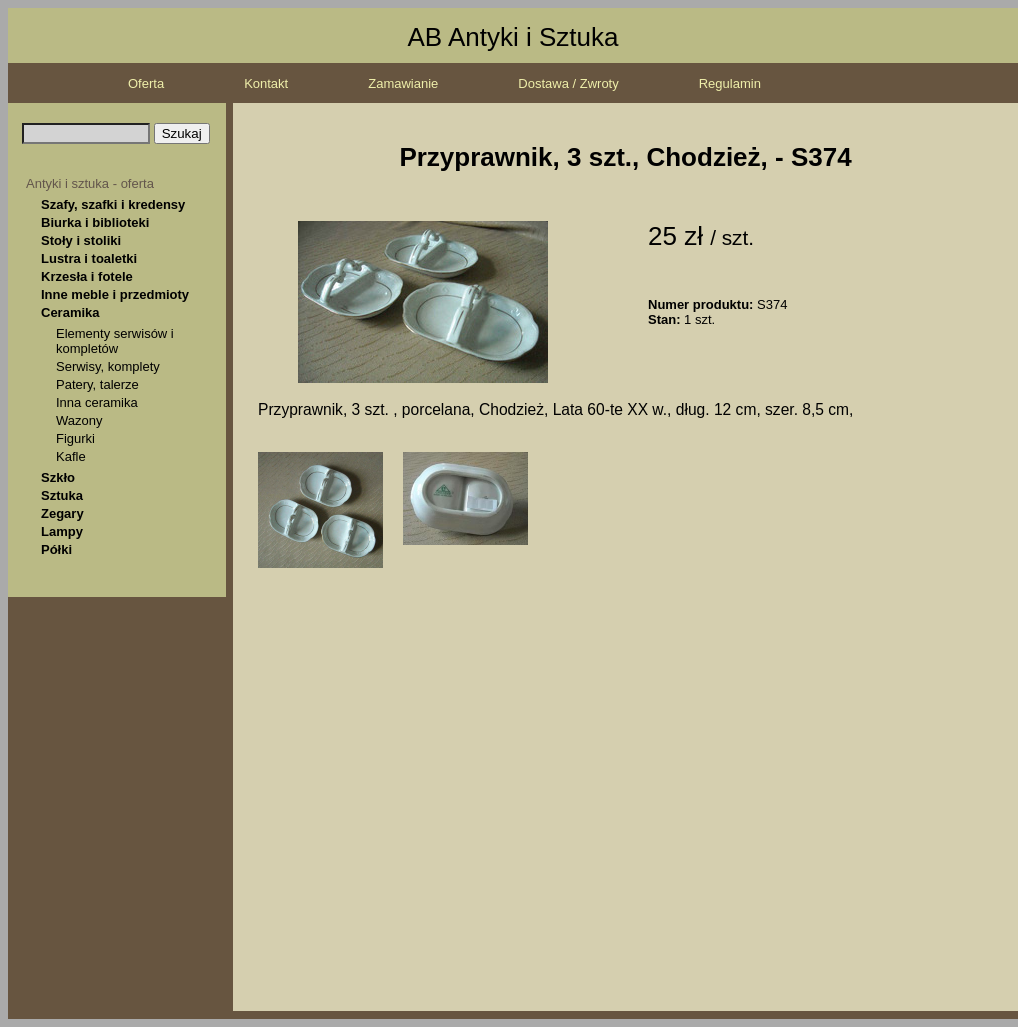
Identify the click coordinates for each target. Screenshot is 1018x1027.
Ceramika (70, 312)
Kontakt (266, 83)
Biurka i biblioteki (95, 222)
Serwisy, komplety (108, 366)
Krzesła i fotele (87, 276)
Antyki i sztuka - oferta (90, 183)
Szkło (58, 477)
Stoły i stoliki (81, 240)
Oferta (146, 83)
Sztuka (62, 495)
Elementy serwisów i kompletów (115, 341)
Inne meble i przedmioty (115, 294)
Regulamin (730, 83)
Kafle (71, 456)
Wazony (79, 420)
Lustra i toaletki (89, 258)
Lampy (62, 531)
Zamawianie (403, 83)
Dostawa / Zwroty (568, 83)
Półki (56, 549)
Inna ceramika (97, 402)
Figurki (75, 438)
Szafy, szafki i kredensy (113, 204)
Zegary (62, 513)
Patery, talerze (97, 384)
